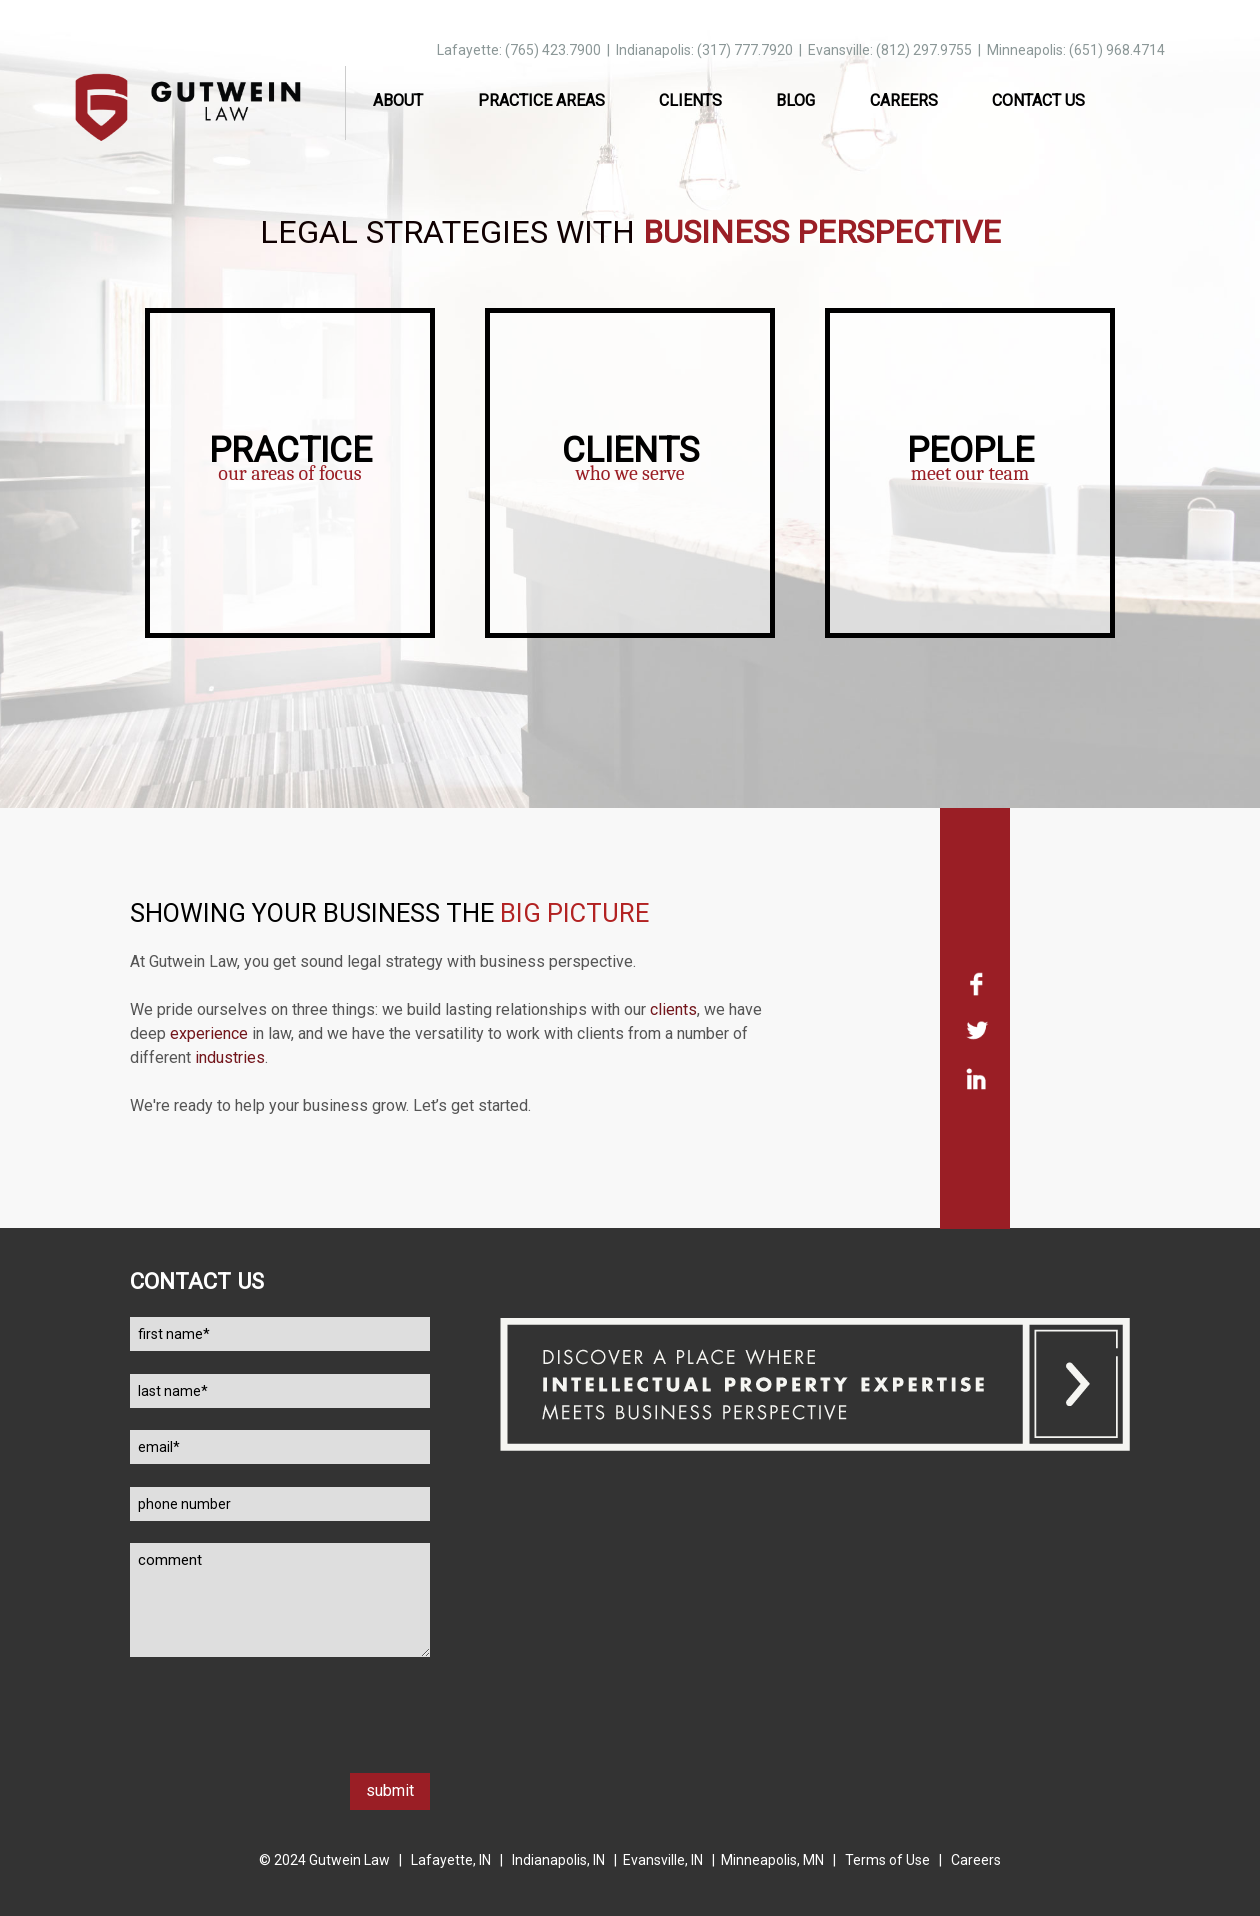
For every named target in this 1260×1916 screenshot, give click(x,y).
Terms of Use (887, 1860)
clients (673, 1009)
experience (209, 1033)
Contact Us (1038, 100)
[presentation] (282, 1734)
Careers (904, 100)
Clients (690, 100)
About (398, 100)
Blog (795, 100)
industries (230, 1057)
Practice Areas (541, 100)
